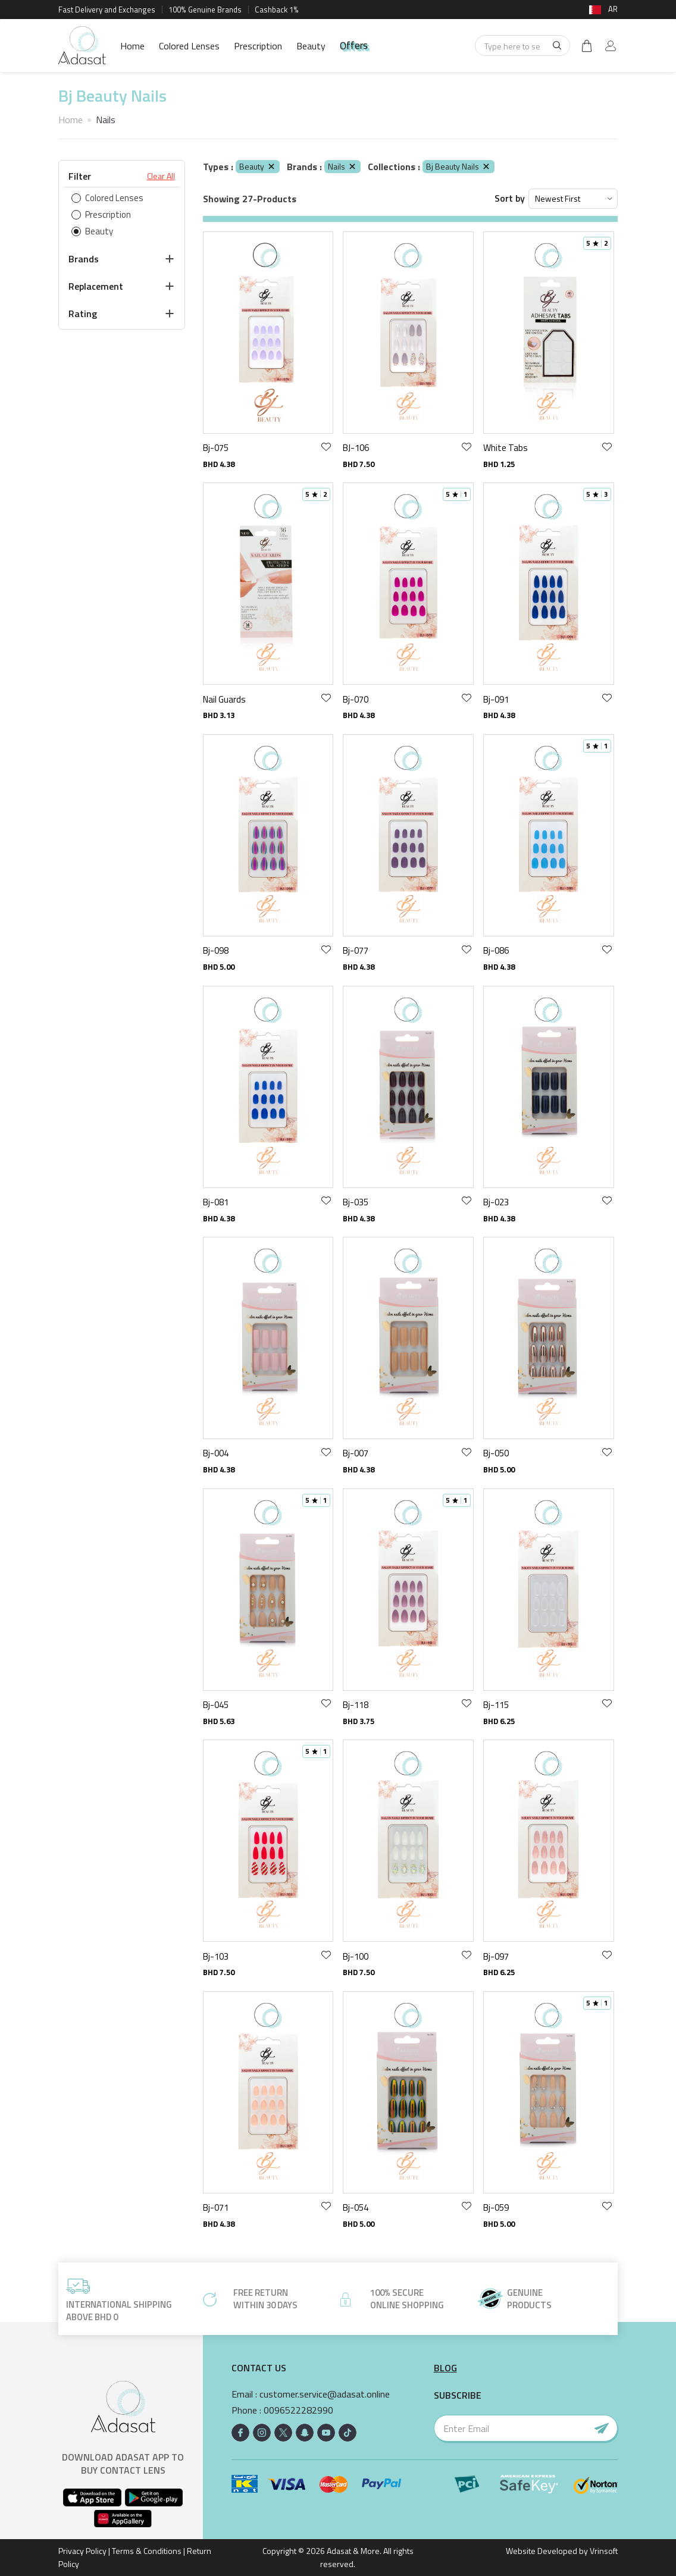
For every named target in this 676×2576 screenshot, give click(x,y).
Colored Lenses (189, 46)
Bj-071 (216, 2207)
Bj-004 (216, 1453)
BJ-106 (356, 447)
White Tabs (505, 447)
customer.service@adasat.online (324, 2394)
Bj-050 (496, 1453)
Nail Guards (224, 699)
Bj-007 (355, 1453)
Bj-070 (355, 699)
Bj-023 (496, 1202)
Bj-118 (355, 1704)
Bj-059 (496, 2207)
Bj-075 (216, 447)
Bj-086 (496, 950)
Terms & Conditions (146, 2550)
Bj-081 (216, 1202)
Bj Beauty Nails (458, 166)
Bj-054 (355, 2207)
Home (132, 46)
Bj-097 (496, 1956)
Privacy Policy (82, 2550)
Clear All (161, 176)
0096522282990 (298, 2410)
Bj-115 (496, 1704)
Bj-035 (355, 1202)
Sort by (510, 198)
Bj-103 (216, 1956)
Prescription (258, 46)
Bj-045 (216, 1704)
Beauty (311, 46)
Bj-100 (355, 1956)
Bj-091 (496, 699)
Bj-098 (216, 950)
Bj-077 (355, 950)
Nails (342, 166)
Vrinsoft (603, 2550)
